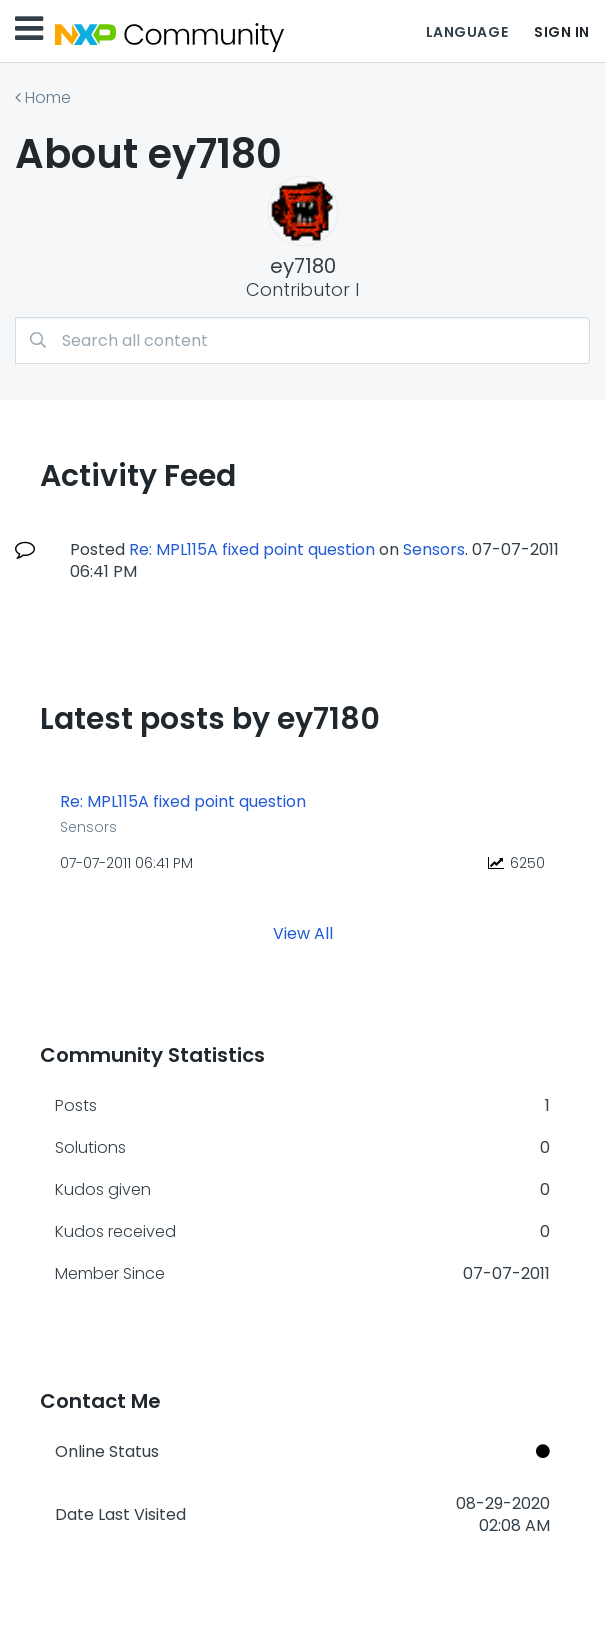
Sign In (562, 32)
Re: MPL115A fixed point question (252, 549)
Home (48, 97)
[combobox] (302, 340)
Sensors (434, 549)
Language (467, 32)
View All (303, 933)
